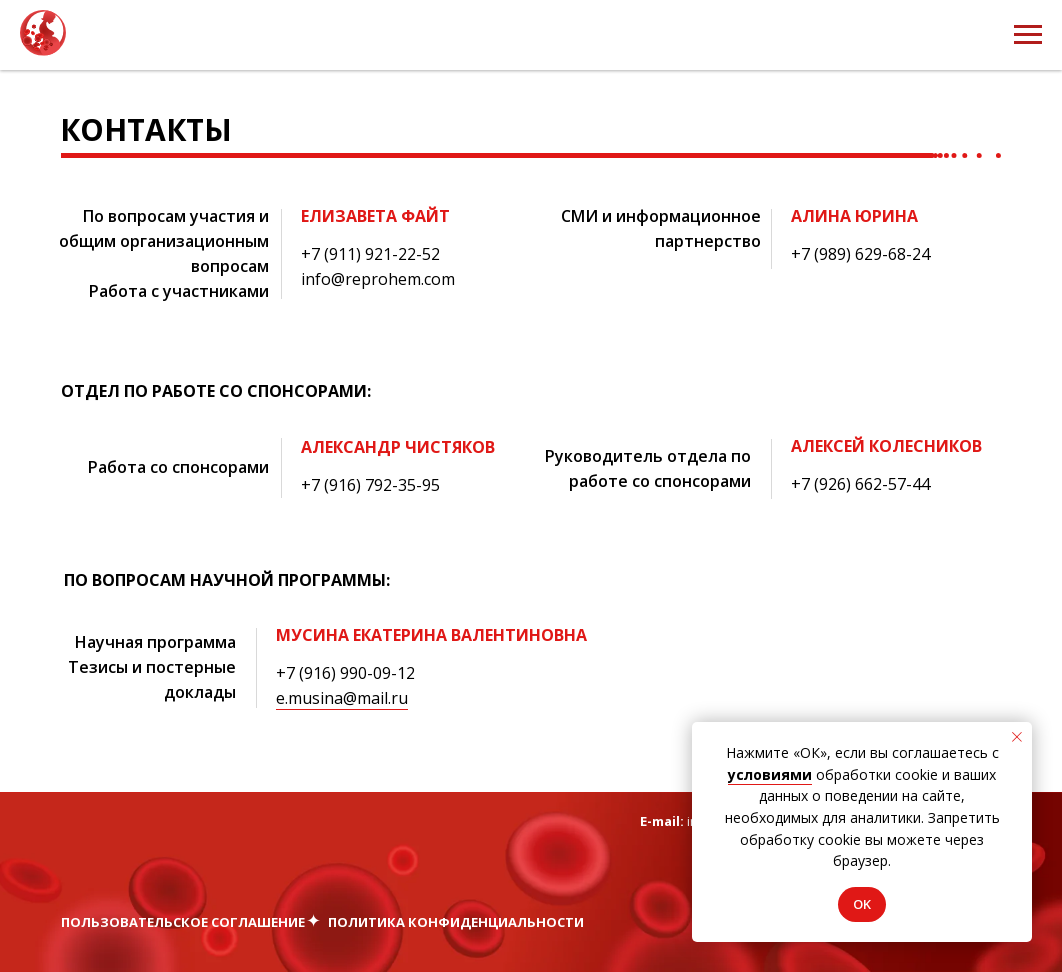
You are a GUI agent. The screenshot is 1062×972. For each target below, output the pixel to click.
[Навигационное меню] (1028, 35)
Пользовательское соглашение (183, 922)
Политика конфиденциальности (456, 922)
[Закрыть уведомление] (1017, 737)
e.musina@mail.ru (342, 698)
